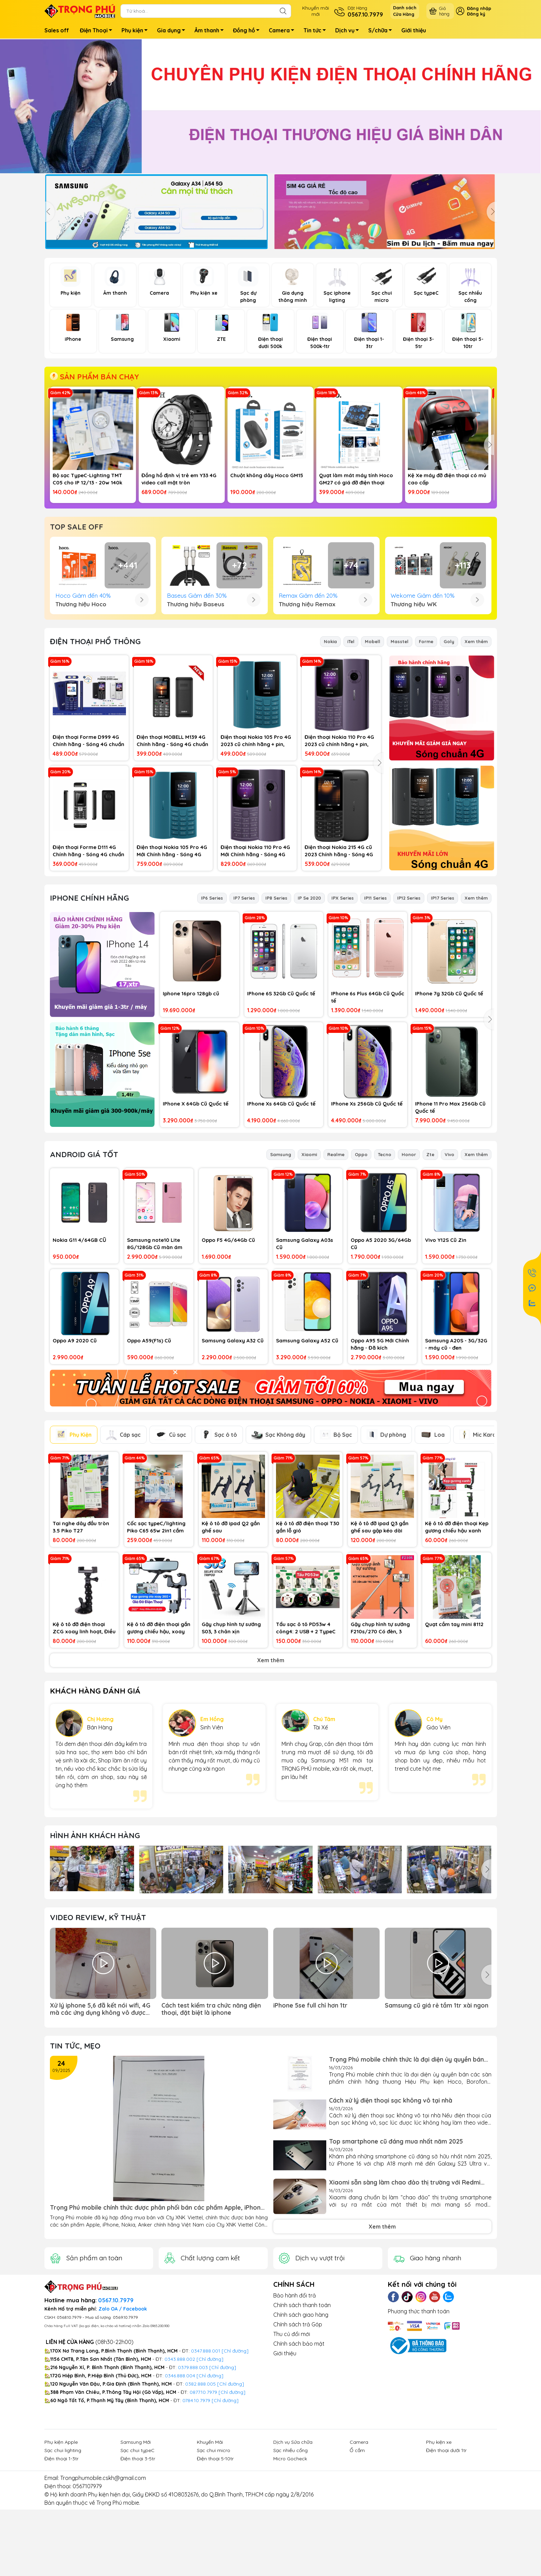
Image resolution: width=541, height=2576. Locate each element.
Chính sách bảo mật (299, 2457)
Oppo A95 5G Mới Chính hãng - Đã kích (380, 1458)
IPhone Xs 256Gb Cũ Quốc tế (367, 1217)
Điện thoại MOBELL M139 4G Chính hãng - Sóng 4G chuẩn (172, 854)
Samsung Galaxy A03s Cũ (304, 1357)
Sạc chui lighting (62, 2564)
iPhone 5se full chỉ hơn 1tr (310, 2119)
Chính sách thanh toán (302, 2418)
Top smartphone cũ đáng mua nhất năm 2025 (396, 2255)
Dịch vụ (349, 31)
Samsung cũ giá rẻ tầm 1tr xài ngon (436, 2119)
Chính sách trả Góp (297, 2437)
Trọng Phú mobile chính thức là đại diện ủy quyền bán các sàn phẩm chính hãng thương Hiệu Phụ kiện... (406, 2173)
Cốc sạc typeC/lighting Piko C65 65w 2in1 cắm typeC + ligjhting (156, 1641)
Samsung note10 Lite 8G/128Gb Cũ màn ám (154, 1357)
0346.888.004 (180, 2489)
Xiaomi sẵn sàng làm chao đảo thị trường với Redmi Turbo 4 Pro (404, 2296)
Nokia (330, 755)
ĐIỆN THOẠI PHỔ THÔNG (95, 755)
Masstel (400, 755)
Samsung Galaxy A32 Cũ (233, 1454)
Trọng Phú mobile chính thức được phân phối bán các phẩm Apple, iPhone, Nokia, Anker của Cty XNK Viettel (158, 2321)
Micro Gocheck (290, 2572)
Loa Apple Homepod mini (262, 591)
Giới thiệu (413, 30)
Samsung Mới (135, 2556)
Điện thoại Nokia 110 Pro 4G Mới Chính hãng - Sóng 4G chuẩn (255, 964)
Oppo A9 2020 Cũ (75, 1454)
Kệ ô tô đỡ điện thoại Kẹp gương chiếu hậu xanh (456, 1640)
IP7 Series (244, 1011)
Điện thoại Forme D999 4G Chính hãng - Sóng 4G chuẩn (88, 854)
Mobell (372, 755)
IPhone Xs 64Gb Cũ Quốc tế (281, 1217)
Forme (426, 755)
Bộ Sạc (336, 1548)
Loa (433, 1548)
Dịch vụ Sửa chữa (292, 2556)
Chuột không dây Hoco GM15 (266, 475)
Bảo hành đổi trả (294, 2409)
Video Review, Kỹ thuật (98, 2031)
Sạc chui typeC (137, 2564)
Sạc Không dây (278, 1548)
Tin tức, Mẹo (75, 2159)
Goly (449, 755)
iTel (350, 755)
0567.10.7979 (116, 2413)
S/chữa (382, 31)
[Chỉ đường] (232, 2506)
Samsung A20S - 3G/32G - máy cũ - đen (456, 1458)
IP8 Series (276, 1011)
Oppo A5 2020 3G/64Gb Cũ (381, 1357)
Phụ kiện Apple (61, 2556)
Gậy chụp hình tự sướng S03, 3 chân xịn (231, 1741)
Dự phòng (386, 1548)
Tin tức (317, 31)
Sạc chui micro (213, 2564)
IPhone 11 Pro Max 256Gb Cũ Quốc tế (450, 1221)
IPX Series (342, 1011)
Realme (335, 1268)
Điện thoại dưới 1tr (446, 2564)
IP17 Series (442, 1011)
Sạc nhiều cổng (290, 2564)
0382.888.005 (200, 2497)
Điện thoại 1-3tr (61, 2572)
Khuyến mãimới (315, 11)
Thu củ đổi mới (291, 2447)
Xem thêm (476, 755)
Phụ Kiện (74, 1548)
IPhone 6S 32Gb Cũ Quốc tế (281, 1107)
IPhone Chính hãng (89, 1012)
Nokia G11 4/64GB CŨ (79, 1353)
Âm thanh (210, 31)
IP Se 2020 (309, 1011)
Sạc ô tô (219, 1548)
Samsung (280, 1268)
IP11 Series (375, 1011)
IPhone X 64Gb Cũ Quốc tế (196, 1217)
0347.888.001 (206, 2464)
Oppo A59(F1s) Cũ (149, 1454)
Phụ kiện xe (439, 2556)
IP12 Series (409, 1011)
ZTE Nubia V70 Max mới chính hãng (445, 595)
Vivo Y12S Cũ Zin (445, 1353)
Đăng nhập (479, 8)
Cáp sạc (123, 1548)
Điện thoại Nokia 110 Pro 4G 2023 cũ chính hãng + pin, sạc (339, 854)
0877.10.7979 (203, 2506)
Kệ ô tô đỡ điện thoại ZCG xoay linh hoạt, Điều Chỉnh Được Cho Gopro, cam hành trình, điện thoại (84, 1742)
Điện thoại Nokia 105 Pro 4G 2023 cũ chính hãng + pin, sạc (256, 854)
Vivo (449, 1268)
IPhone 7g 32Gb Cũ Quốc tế (449, 1107)
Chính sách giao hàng (300, 2428)
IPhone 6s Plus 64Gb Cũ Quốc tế (367, 1111)
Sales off (56, 30)
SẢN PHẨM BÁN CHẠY (94, 376)
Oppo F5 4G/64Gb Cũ (228, 1353)
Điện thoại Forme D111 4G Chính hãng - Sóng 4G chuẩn (88, 964)
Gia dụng (173, 31)
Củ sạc (170, 1548)
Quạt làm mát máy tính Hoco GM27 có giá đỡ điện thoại (356, 479)
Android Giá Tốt (84, 1268)
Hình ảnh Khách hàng (95, 1949)
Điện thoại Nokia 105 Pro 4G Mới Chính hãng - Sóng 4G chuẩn (172, 964)
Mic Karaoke (482, 1548)
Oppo (361, 1268)
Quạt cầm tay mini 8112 (454, 1738)
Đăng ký (476, 14)
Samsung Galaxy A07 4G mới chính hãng (355, 595)
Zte (430, 1268)
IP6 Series (212, 1011)
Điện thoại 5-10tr (215, 2572)
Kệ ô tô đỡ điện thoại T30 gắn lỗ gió (307, 1640)
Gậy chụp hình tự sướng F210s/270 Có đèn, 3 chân (380, 1742)
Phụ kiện (136, 31)
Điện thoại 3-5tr (137, 2572)
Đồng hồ (248, 31)
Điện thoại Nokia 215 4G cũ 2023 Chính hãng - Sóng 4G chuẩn (339, 964)
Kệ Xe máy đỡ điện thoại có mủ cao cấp (447, 479)
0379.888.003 (193, 2481)
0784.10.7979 (196, 2514)
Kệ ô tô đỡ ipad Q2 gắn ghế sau (231, 1640)
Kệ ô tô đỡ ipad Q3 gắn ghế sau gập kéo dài (380, 1640)
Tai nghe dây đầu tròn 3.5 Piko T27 (81, 1640)
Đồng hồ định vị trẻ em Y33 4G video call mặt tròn (178, 479)
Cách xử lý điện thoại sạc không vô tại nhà (390, 2214)
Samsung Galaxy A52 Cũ (307, 1454)
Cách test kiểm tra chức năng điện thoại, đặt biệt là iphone (211, 2122)
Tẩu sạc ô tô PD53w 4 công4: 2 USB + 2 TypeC (306, 1741)
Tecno (384, 1268)
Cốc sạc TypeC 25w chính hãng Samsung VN (92, 595)
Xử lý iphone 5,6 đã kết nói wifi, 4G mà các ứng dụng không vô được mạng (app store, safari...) (100, 2122)
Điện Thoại (98, 31)
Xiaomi (309, 1268)
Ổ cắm (357, 2564)
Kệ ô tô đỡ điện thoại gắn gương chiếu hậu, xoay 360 (158, 1742)
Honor (409, 1268)
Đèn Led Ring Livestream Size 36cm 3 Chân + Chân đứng (178, 595)
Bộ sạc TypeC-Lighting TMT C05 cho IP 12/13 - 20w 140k (87, 479)
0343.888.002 (180, 2473)
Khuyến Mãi (210, 2556)
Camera (283, 31)
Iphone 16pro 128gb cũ (191, 1107)
